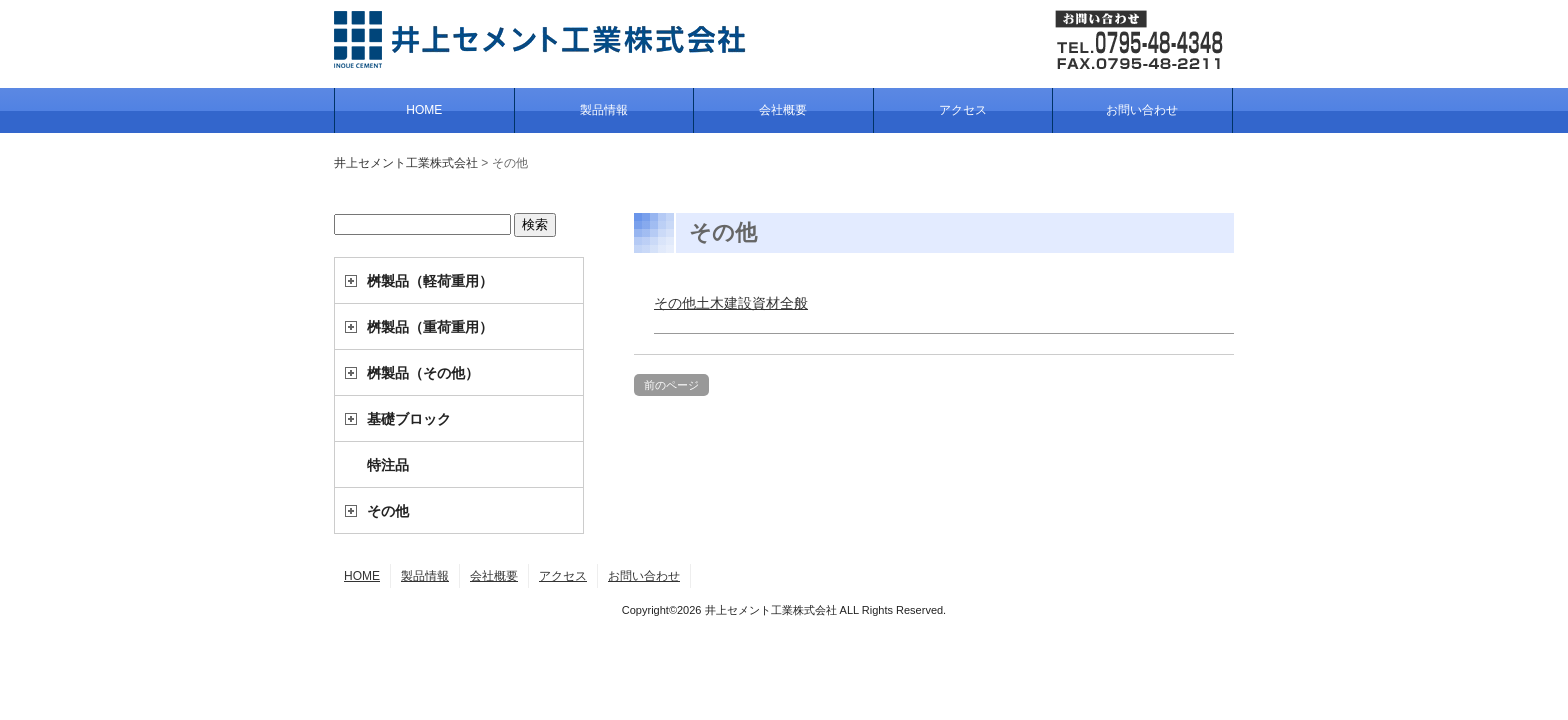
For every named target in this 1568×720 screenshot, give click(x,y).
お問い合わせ (1142, 110)
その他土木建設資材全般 (731, 303)
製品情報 (604, 110)
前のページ (671, 385)
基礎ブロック (409, 419)
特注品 (388, 465)
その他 (388, 511)
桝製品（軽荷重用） (430, 281)
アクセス (963, 110)
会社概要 (783, 110)
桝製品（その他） (423, 373)
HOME (424, 110)
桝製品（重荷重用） (430, 327)
